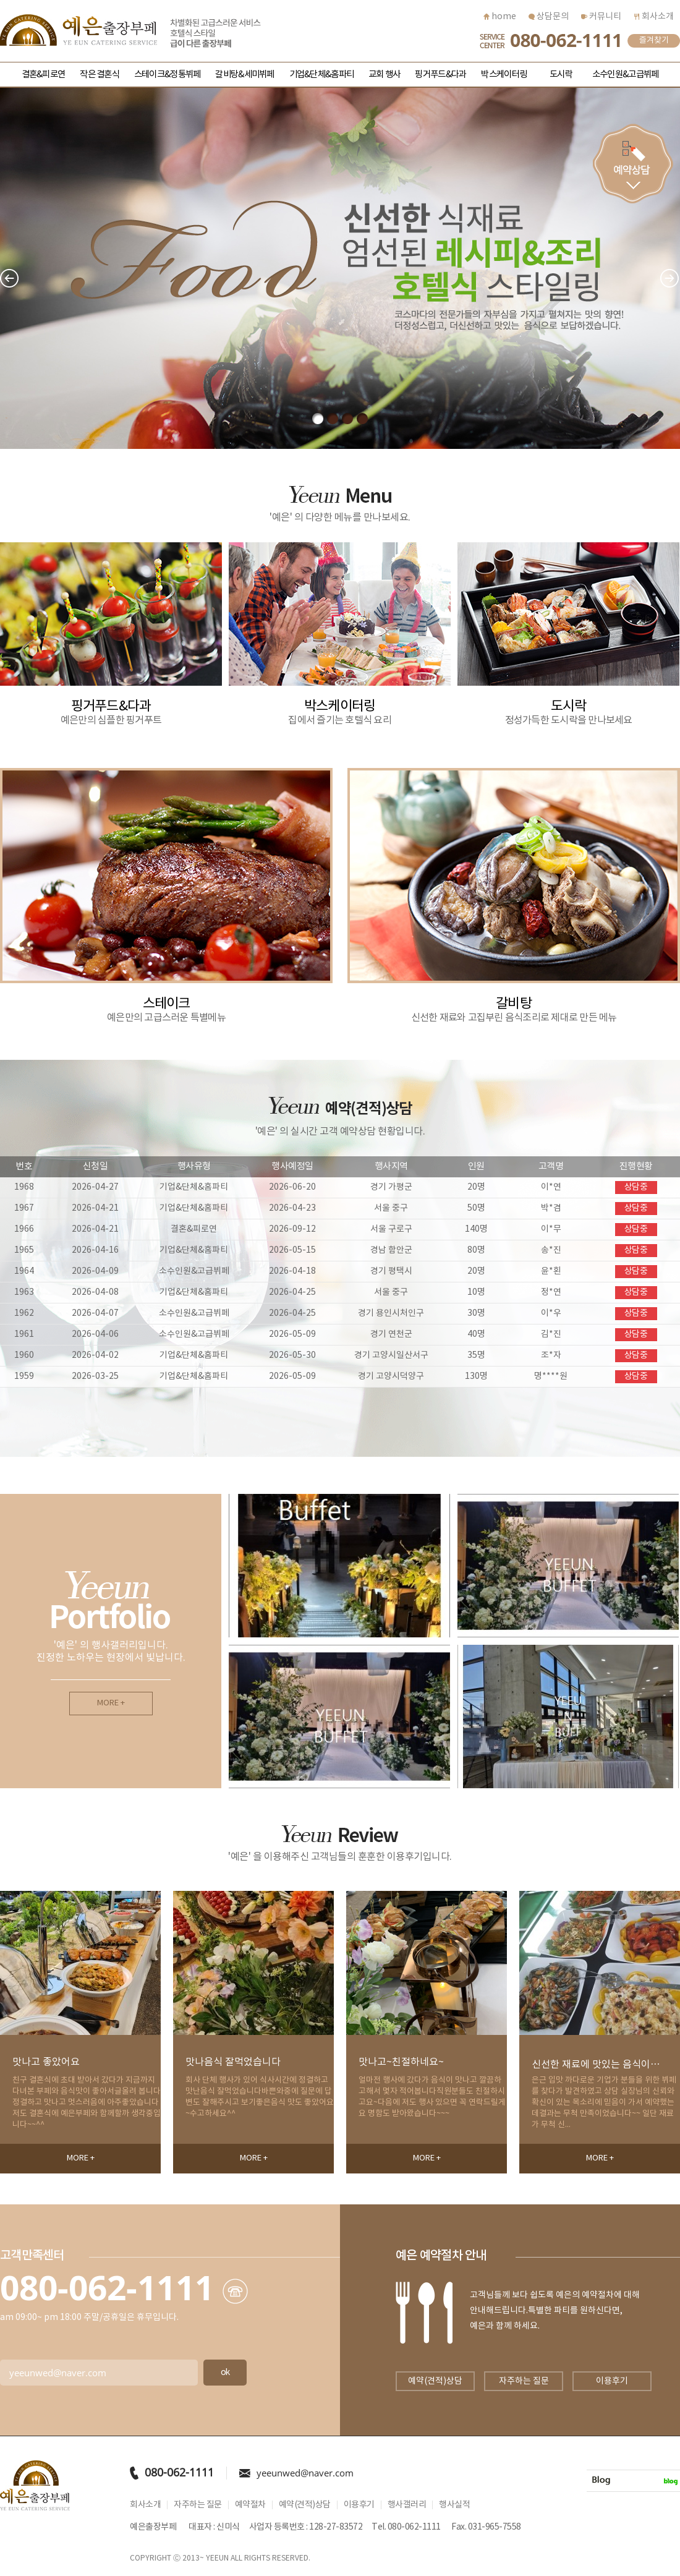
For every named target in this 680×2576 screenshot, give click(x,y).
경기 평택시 (391, 1271)
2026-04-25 (292, 1292)
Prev (10, 279)
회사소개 (654, 17)
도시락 (561, 74)
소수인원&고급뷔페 (625, 74)
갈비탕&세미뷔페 (244, 74)
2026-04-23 (292, 1208)
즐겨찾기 (654, 40)
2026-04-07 (95, 1313)
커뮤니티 (601, 17)
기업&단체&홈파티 (321, 74)
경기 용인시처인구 (391, 1313)
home (499, 17)
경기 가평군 (391, 1187)
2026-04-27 (95, 1187)
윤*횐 (551, 1271)
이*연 (551, 1187)
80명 (476, 1250)
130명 (476, 1376)
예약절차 (250, 2505)
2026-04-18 (292, 1271)
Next (670, 279)
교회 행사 (384, 74)
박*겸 (551, 1208)
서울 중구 (391, 1208)
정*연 (551, 1292)
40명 (476, 1334)
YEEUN (217, 2558)
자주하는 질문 (524, 2381)
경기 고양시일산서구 (391, 1355)
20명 (476, 1187)
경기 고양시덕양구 (391, 1376)
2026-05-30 (292, 1355)
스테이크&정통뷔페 (167, 74)
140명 (476, 1229)
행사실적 (454, 2505)
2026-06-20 (292, 1187)
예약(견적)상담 (435, 2381)
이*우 (551, 1313)
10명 (476, 1292)
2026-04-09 (95, 1271)
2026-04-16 (95, 1250)
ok (225, 2373)
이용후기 (612, 2381)
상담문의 (549, 17)
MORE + (111, 1703)
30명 (476, 1313)
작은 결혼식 (99, 74)
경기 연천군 (391, 1334)
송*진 (551, 1250)
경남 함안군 (391, 1250)
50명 (476, 1208)
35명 (476, 1355)
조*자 (551, 1355)
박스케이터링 (504, 74)
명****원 (550, 1376)
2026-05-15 (292, 1250)
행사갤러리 (407, 2505)
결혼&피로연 (44, 74)
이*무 (551, 1229)
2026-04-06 (95, 1334)
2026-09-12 (292, 1229)
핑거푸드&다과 (440, 74)
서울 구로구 (391, 1229)
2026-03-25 (95, 1376)
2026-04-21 (95, 1208)
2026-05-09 (292, 1334)
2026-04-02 (95, 1355)
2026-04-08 (95, 1292)
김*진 (551, 1334)
